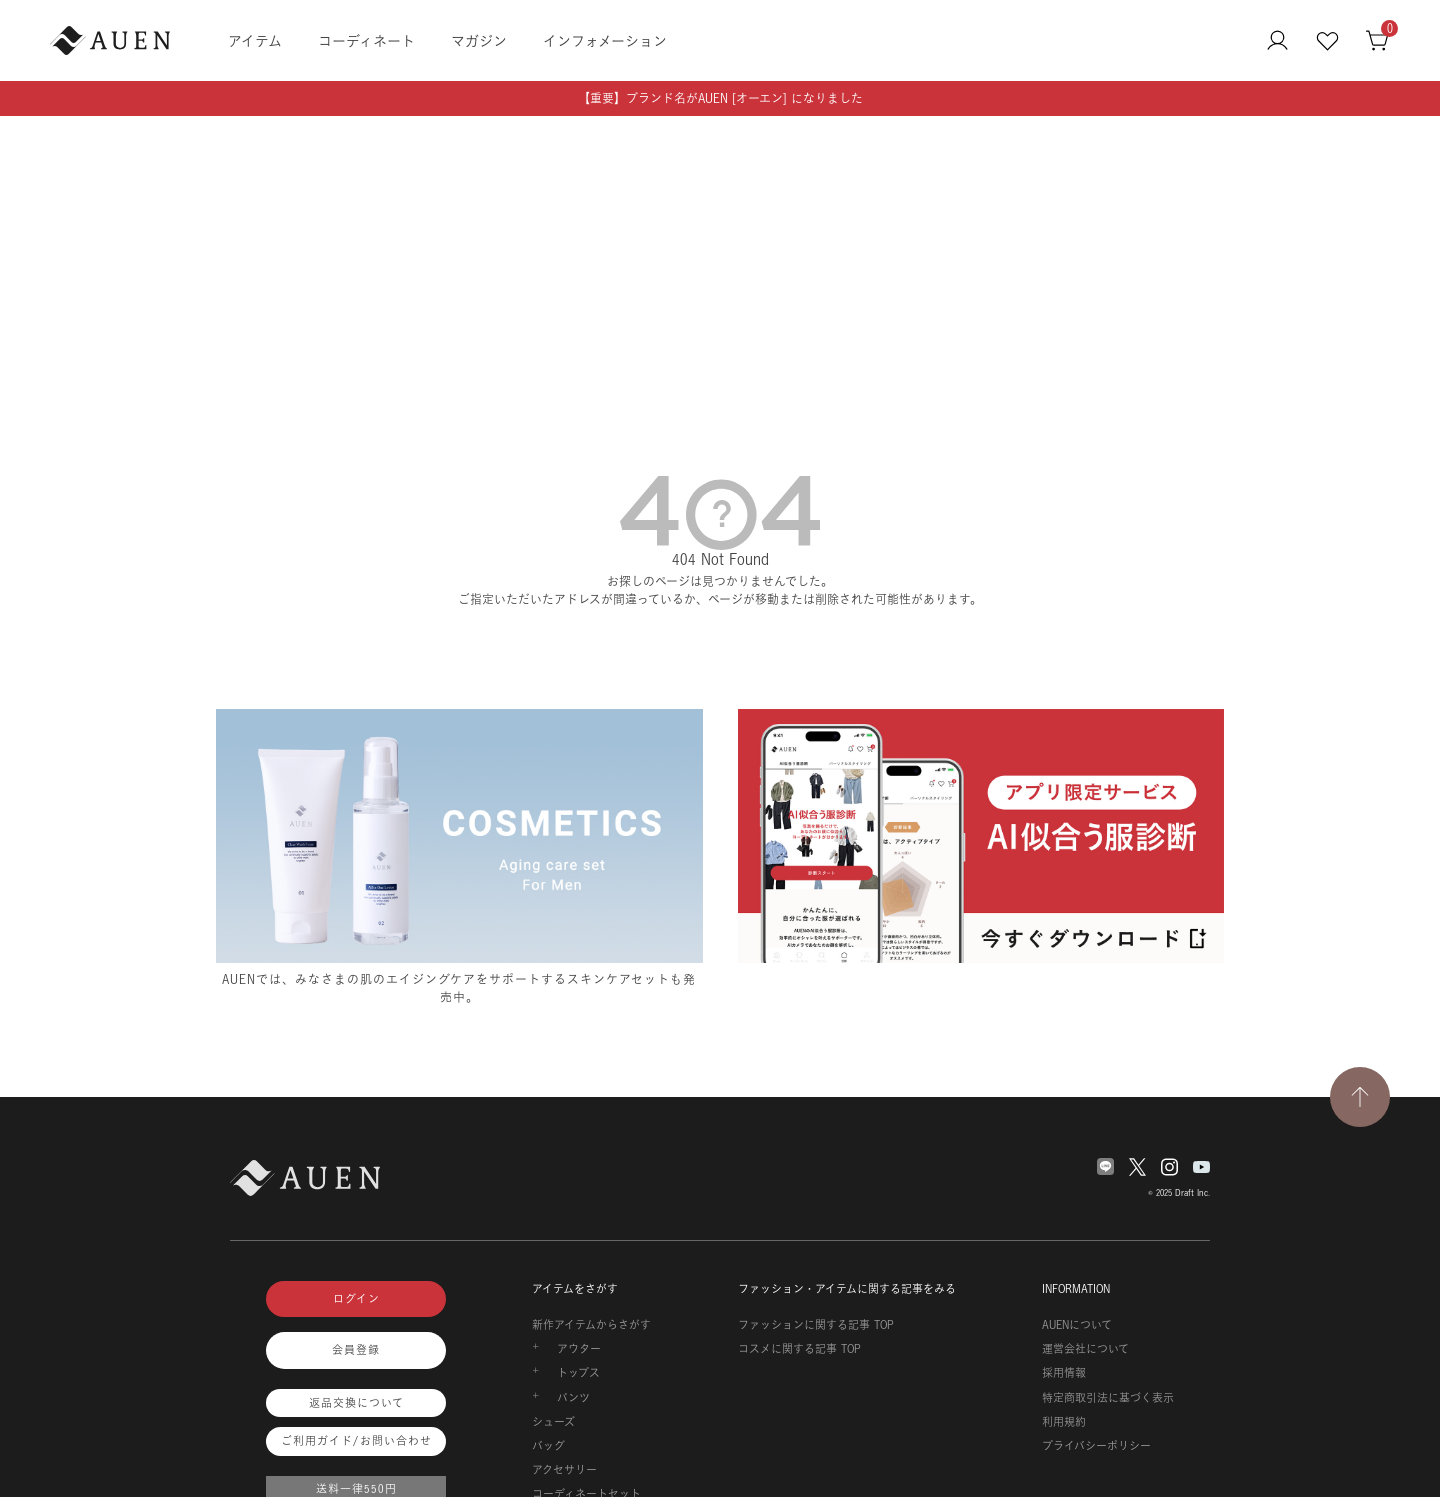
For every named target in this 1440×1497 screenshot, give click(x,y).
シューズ (553, 1422)
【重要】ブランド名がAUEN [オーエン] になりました (720, 98)
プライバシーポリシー (1096, 1446)
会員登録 (356, 1350)
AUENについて (1077, 1325)
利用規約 (1064, 1422)
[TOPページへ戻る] (1360, 1097)
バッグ (548, 1446)
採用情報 (1064, 1373)
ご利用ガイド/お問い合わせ (356, 1441)
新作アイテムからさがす (591, 1325)
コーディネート (366, 40)
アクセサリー (564, 1470)
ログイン (356, 1299)
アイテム (255, 40)
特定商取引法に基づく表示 (1108, 1398)
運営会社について (1085, 1349)
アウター (579, 1349)
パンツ (573, 1398)
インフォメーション (605, 40)
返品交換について (356, 1403)
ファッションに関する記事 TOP (816, 1325)
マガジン (479, 40)
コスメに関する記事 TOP (799, 1349)
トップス (578, 1373)
